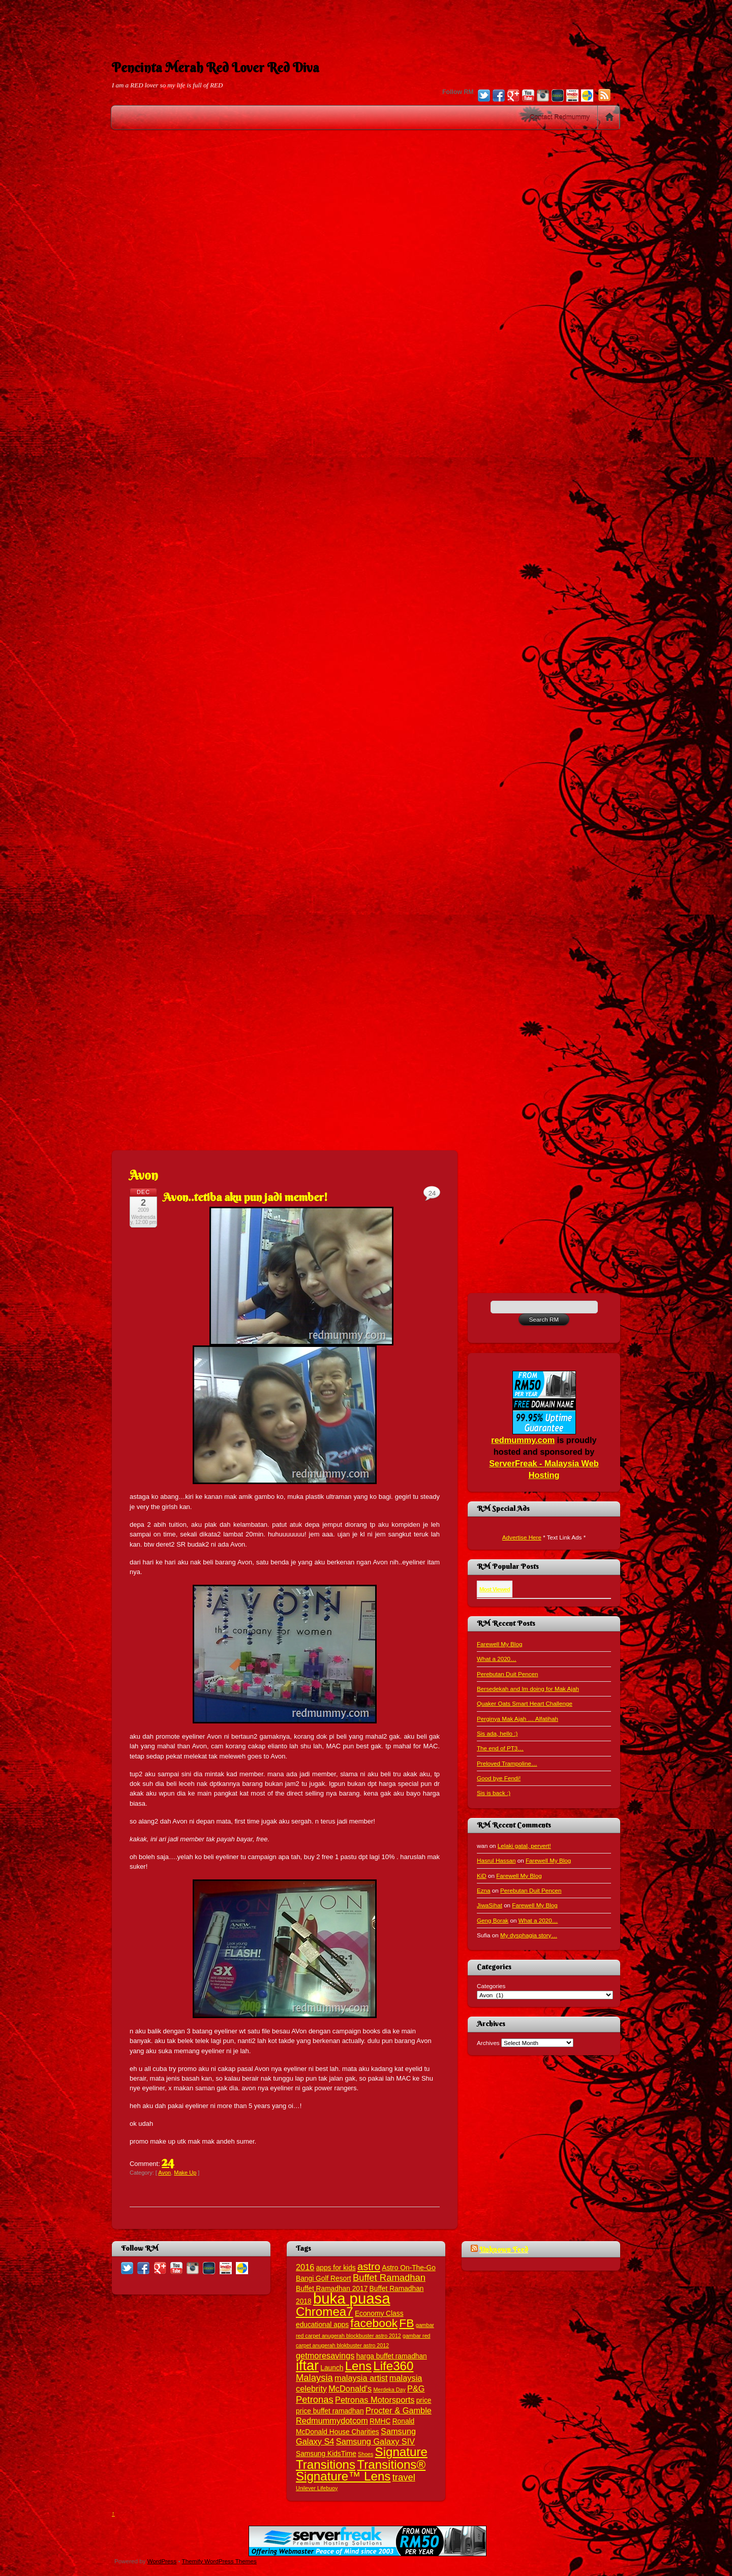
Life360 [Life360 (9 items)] (393, 2366)
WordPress (161, 2561)
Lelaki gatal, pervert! (524, 1845)
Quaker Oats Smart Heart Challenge (524, 1703)
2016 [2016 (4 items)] (305, 2267)
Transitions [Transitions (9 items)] (325, 2464)
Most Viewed (494, 1589)
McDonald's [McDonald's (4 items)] (350, 2388)
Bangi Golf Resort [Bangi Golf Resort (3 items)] (323, 2278)
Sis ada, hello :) (497, 1733)
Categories (491, 1986)
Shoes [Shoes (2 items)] (365, 2454)
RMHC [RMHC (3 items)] (380, 2421)
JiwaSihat (489, 1905)
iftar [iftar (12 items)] (307, 2365)
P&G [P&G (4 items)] (416, 2388)
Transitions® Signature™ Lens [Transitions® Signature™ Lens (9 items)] (360, 2470)
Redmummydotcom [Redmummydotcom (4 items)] (332, 2420)
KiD (481, 1875)
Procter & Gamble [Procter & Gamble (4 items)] (398, 2410)
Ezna (484, 1890)
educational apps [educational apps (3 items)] (322, 2325)
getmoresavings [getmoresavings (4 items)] (325, 2355)
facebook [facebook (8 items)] (374, 2323)
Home (609, 117)
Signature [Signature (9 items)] (401, 2452)
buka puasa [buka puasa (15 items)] (351, 2298)
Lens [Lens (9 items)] (358, 2366)
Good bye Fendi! (499, 1778)
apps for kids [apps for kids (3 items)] (336, 2268)
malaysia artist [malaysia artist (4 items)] (361, 2377)
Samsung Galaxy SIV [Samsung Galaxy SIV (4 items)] (375, 2441)
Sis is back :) (493, 1792)
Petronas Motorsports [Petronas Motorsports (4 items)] (374, 2399)
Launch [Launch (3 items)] (331, 2368)
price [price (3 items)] (424, 2400)
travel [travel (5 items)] (403, 2477)
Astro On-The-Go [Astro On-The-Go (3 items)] (409, 2268)
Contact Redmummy (560, 117)
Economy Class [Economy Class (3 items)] (379, 2313)
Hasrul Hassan (496, 1860)
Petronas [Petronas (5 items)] (314, 2399)
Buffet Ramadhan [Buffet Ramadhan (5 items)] (389, 2277)
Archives (488, 2042)
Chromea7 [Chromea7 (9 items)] (324, 2311)
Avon (164, 2173)
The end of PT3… (500, 1748)
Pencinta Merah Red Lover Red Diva (215, 67)
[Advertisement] (366, 23)
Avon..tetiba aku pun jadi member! (245, 1197)
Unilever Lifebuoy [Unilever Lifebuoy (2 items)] (317, 2488)
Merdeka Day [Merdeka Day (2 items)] (389, 2389)
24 (168, 2161)
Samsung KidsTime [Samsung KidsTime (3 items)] (326, 2454)
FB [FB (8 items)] (406, 2323)
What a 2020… (496, 1658)
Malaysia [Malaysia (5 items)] (314, 2377)
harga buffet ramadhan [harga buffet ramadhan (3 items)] (391, 2356)
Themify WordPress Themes (219, 2561)
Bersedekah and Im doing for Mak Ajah (528, 1688)
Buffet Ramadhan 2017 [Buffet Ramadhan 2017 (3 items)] (332, 2288)
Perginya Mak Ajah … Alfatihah (517, 1718)
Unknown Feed (503, 2249)
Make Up (185, 2173)
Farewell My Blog (499, 1644)
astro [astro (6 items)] (368, 2266)
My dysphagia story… (528, 1935)
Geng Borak (492, 1920)
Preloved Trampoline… (507, 1763)
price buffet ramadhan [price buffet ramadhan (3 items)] (330, 2411)
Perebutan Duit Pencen (507, 1674)
